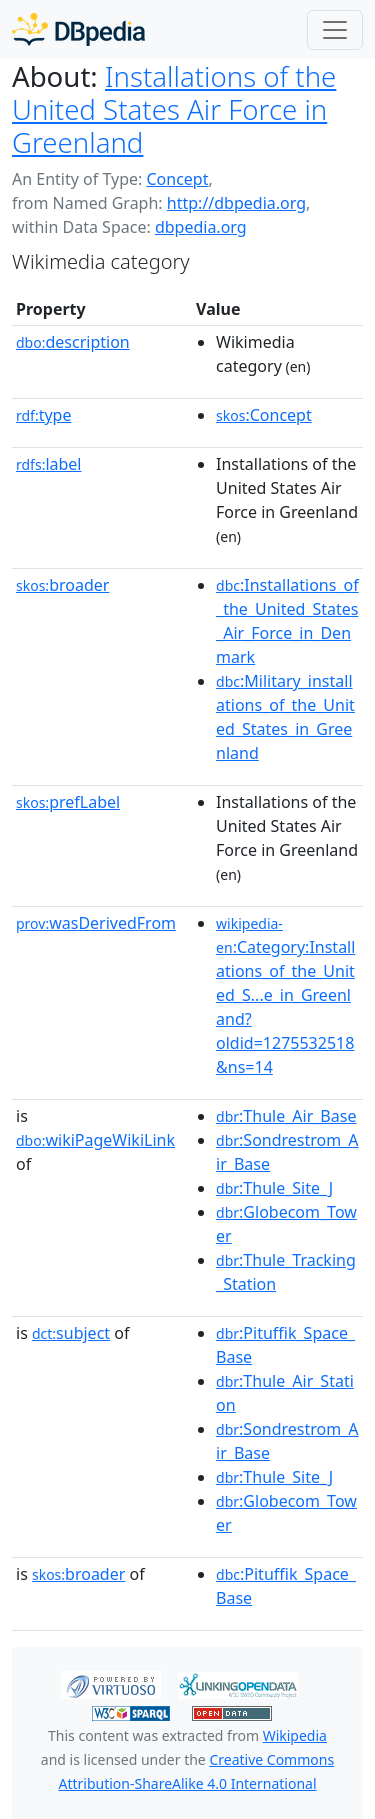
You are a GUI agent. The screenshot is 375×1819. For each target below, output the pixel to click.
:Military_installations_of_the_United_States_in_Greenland (285, 717)
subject (71, 1333)
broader (62, 585)
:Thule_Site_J (274, 1188)
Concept (177, 179)
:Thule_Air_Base (286, 1116)
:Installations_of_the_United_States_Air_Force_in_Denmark (287, 621)
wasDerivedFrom (96, 923)
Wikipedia (295, 1735)
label (49, 464)
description (73, 342)
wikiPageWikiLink (95, 1140)
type (44, 415)
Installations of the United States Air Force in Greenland (174, 109)
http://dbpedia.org (236, 203)
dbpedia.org (201, 227)
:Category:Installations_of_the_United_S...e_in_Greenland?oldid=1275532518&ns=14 (285, 996)
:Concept (264, 415)
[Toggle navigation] (335, 30)
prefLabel (68, 802)
